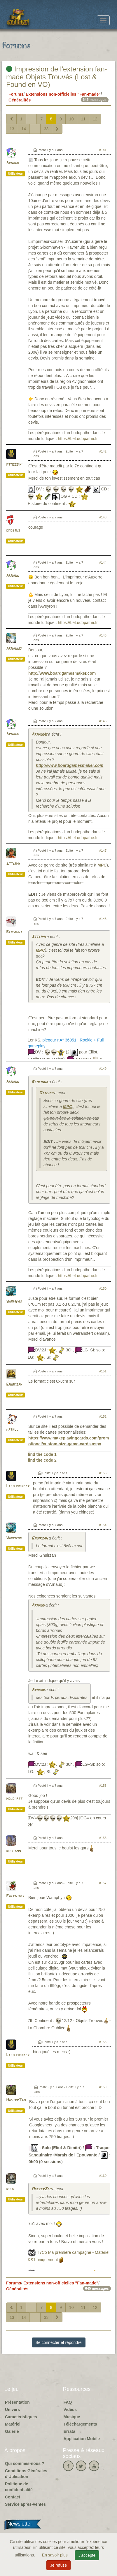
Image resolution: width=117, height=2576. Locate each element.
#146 (102, 721)
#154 (102, 1525)
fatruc (12, 1430)
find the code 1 (42, 1454)
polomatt (14, 1799)
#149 (102, 1068)
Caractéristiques (21, 2416)
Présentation (17, 2402)
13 (12, 129)
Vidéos (70, 2409)
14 (24, 129)
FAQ (68, 2402)
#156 (102, 1838)
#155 (102, 1785)
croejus (13, 530)
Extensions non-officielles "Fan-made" (63, 94)
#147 (102, 850)
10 (71, 119)
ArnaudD (14, 648)
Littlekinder (17, 1486)
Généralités (19, 100)
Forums (15, 94)
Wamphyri (14, 1302)
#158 (102, 2042)
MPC (101, 865)
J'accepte (87, 2555)
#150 (102, 1288)
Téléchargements (80, 2424)
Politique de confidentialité (19, 2487)
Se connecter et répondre (59, 2342)
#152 (102, 1416)
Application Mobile (82, 2438)
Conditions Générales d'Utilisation (26, 2473)
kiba (10, 2189)
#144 (102, 562)
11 (83, 119)
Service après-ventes (25, 2504)
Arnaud (12, 163)
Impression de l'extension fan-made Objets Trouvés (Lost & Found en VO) (56, 76)
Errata (69, 2431)
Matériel (12, 2424)
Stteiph (13, 864)
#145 (102, 635)
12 (95, 119)
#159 (102, 2087)
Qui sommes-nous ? (24, 2463)
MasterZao (16, 2100)
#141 (102, 150)
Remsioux (14, 932)
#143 (102, 517)
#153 (102, 1473)
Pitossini (14, 464)
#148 (102, 918)
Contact (12, 2497)
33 (46, 129)
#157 (102, 1883)
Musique (72, 2416)
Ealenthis (15, 1896)
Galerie (12, 2431)
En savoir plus (55, 2555)
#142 (102, 451)
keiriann (13, 1851)
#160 (102, 2175)
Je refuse (58, 2565)
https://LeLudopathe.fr (77, 438)
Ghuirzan (14, 1384)
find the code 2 (42, 1460)
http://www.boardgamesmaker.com (62, 673)
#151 (102, 1371)
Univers (12, 2409)
